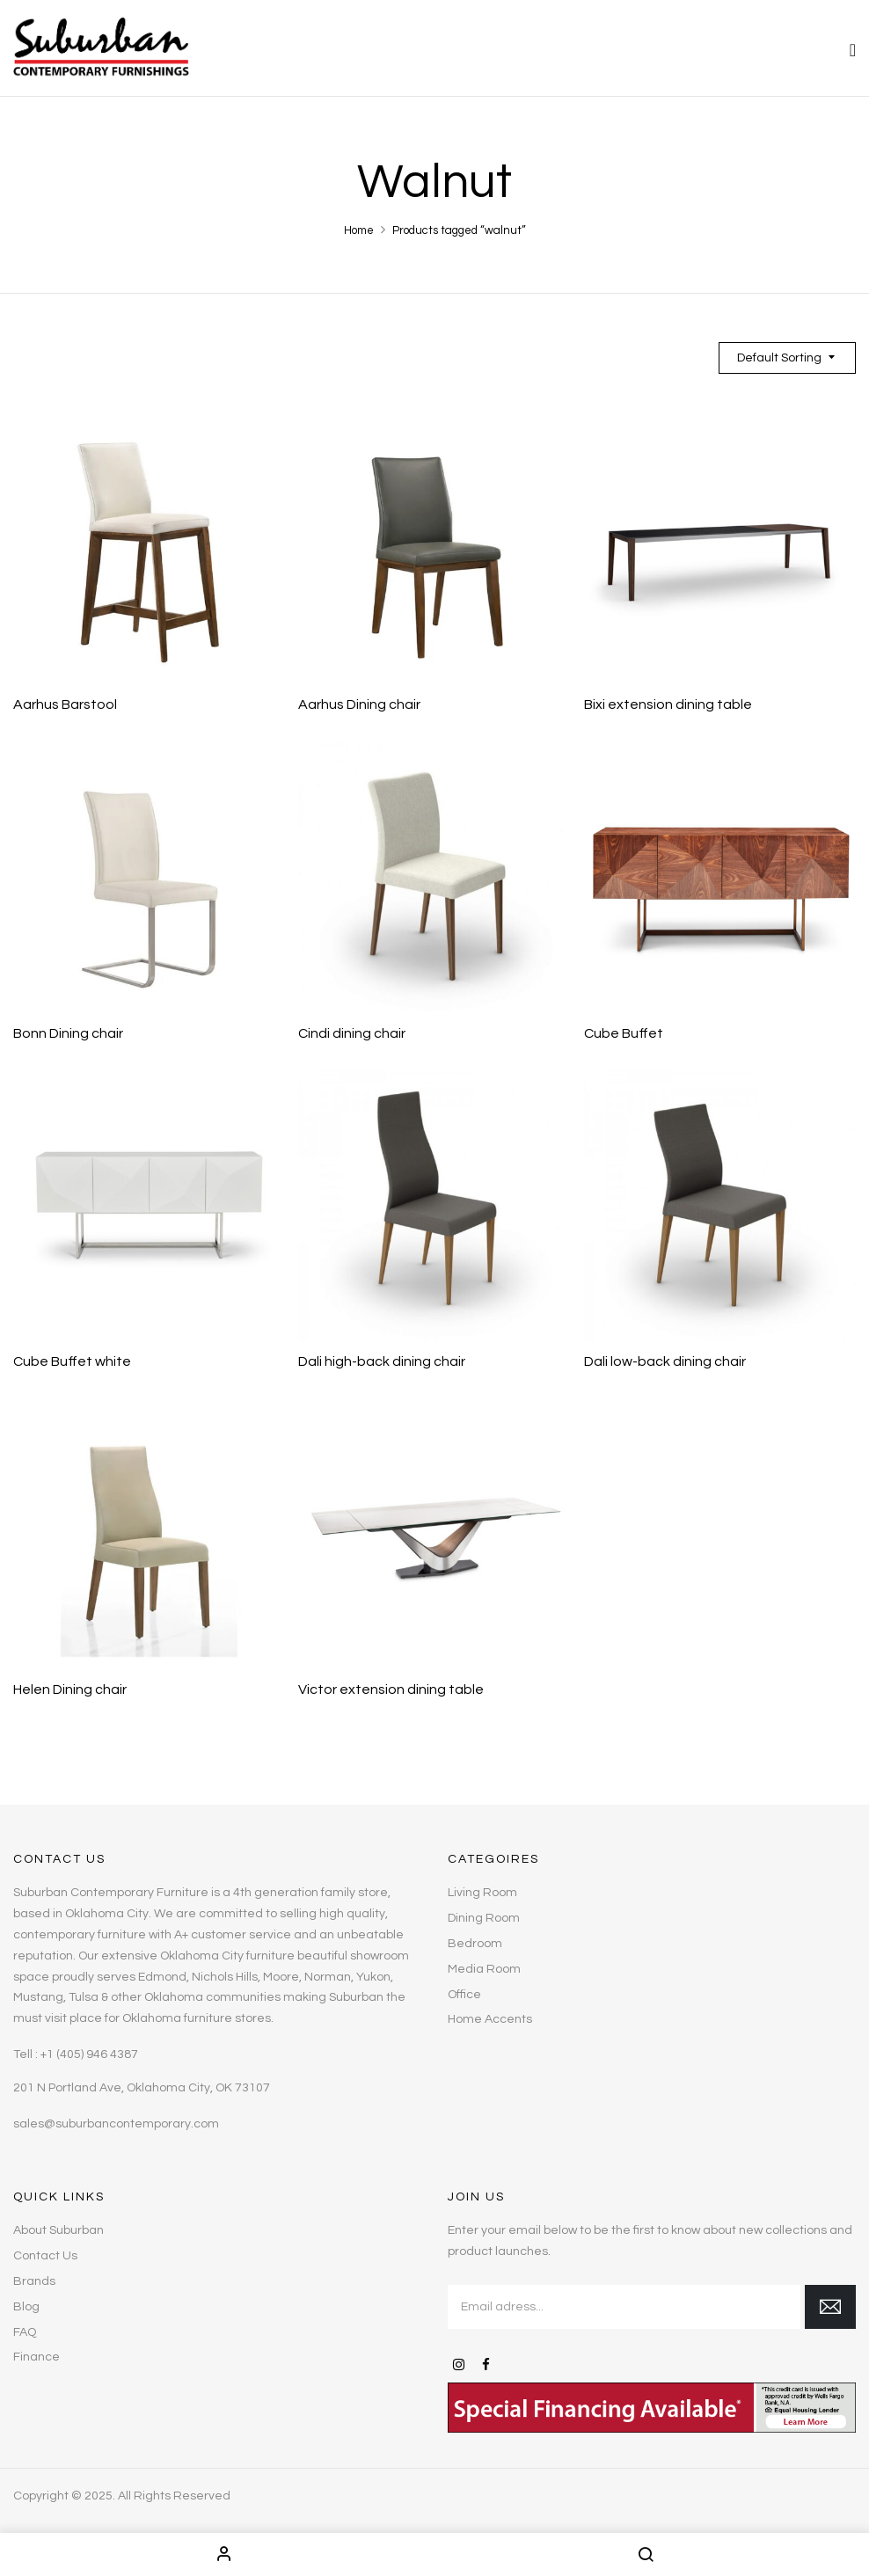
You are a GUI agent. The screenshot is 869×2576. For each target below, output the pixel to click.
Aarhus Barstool (65, 704)
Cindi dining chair (351, 1033)
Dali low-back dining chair (665, 1361)
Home (359, 230)
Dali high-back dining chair (381, 1361)
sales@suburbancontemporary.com (116, 2124)
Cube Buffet (623, 1033)
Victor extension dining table (391, 1689)
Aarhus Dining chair (359, 704)
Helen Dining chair (70, 1689)
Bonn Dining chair (68, 1033)
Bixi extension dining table (668, 704)
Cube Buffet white (72, 1361)
